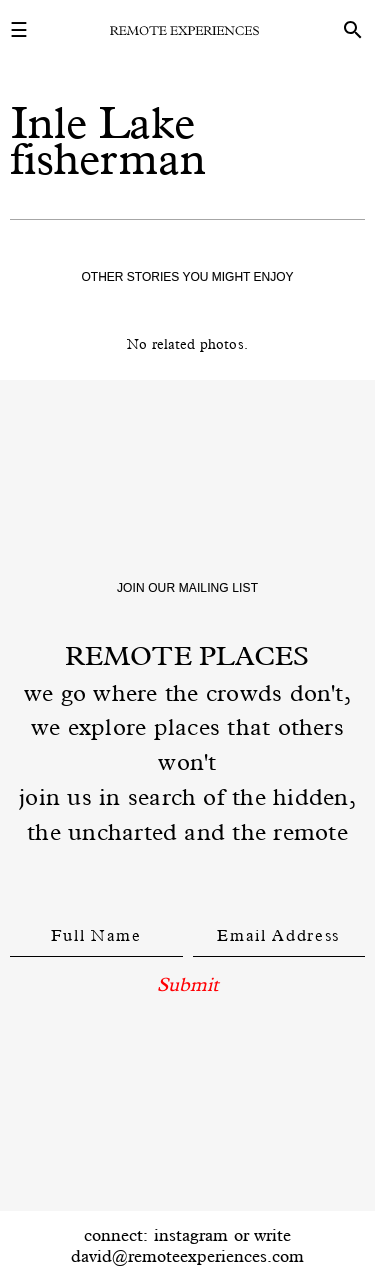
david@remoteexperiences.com (187, 1256)
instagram (191, 1235)
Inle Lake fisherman (108, 140)
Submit (187, 984)
